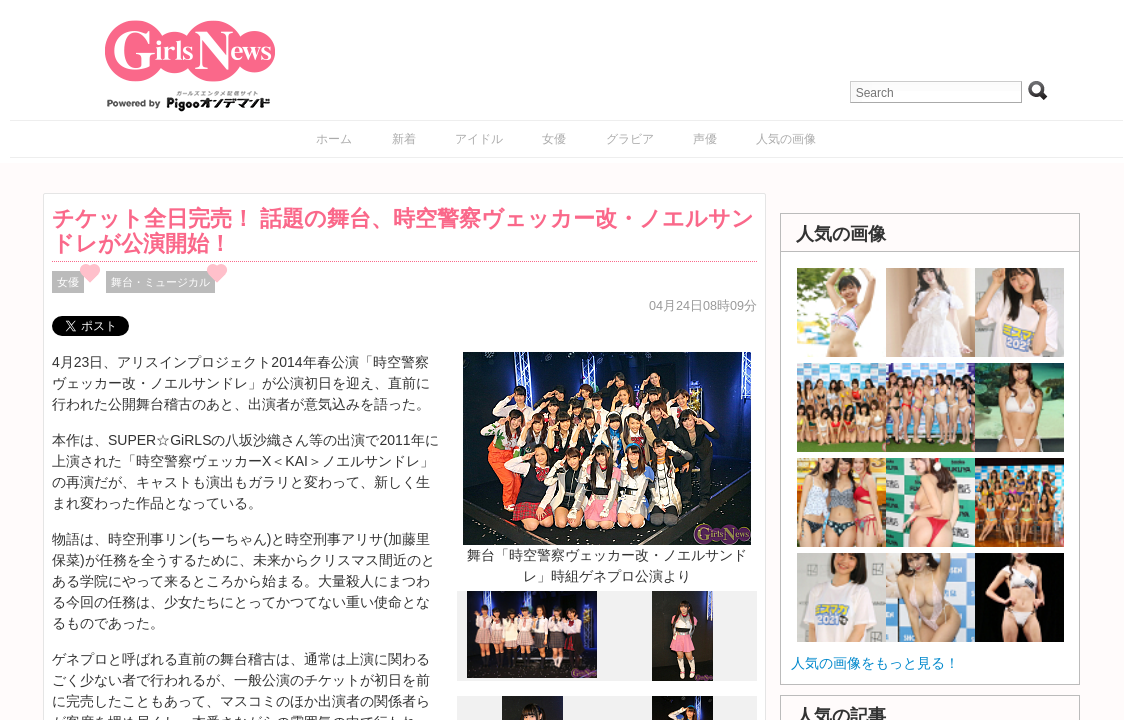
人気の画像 (786, 139)
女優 (554, 139)
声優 (705, 139)
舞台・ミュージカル (160, 282)
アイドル (479, 139)
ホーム (334, 139)
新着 (404, 139)
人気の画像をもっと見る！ (875, 663)
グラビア (630, 139)
